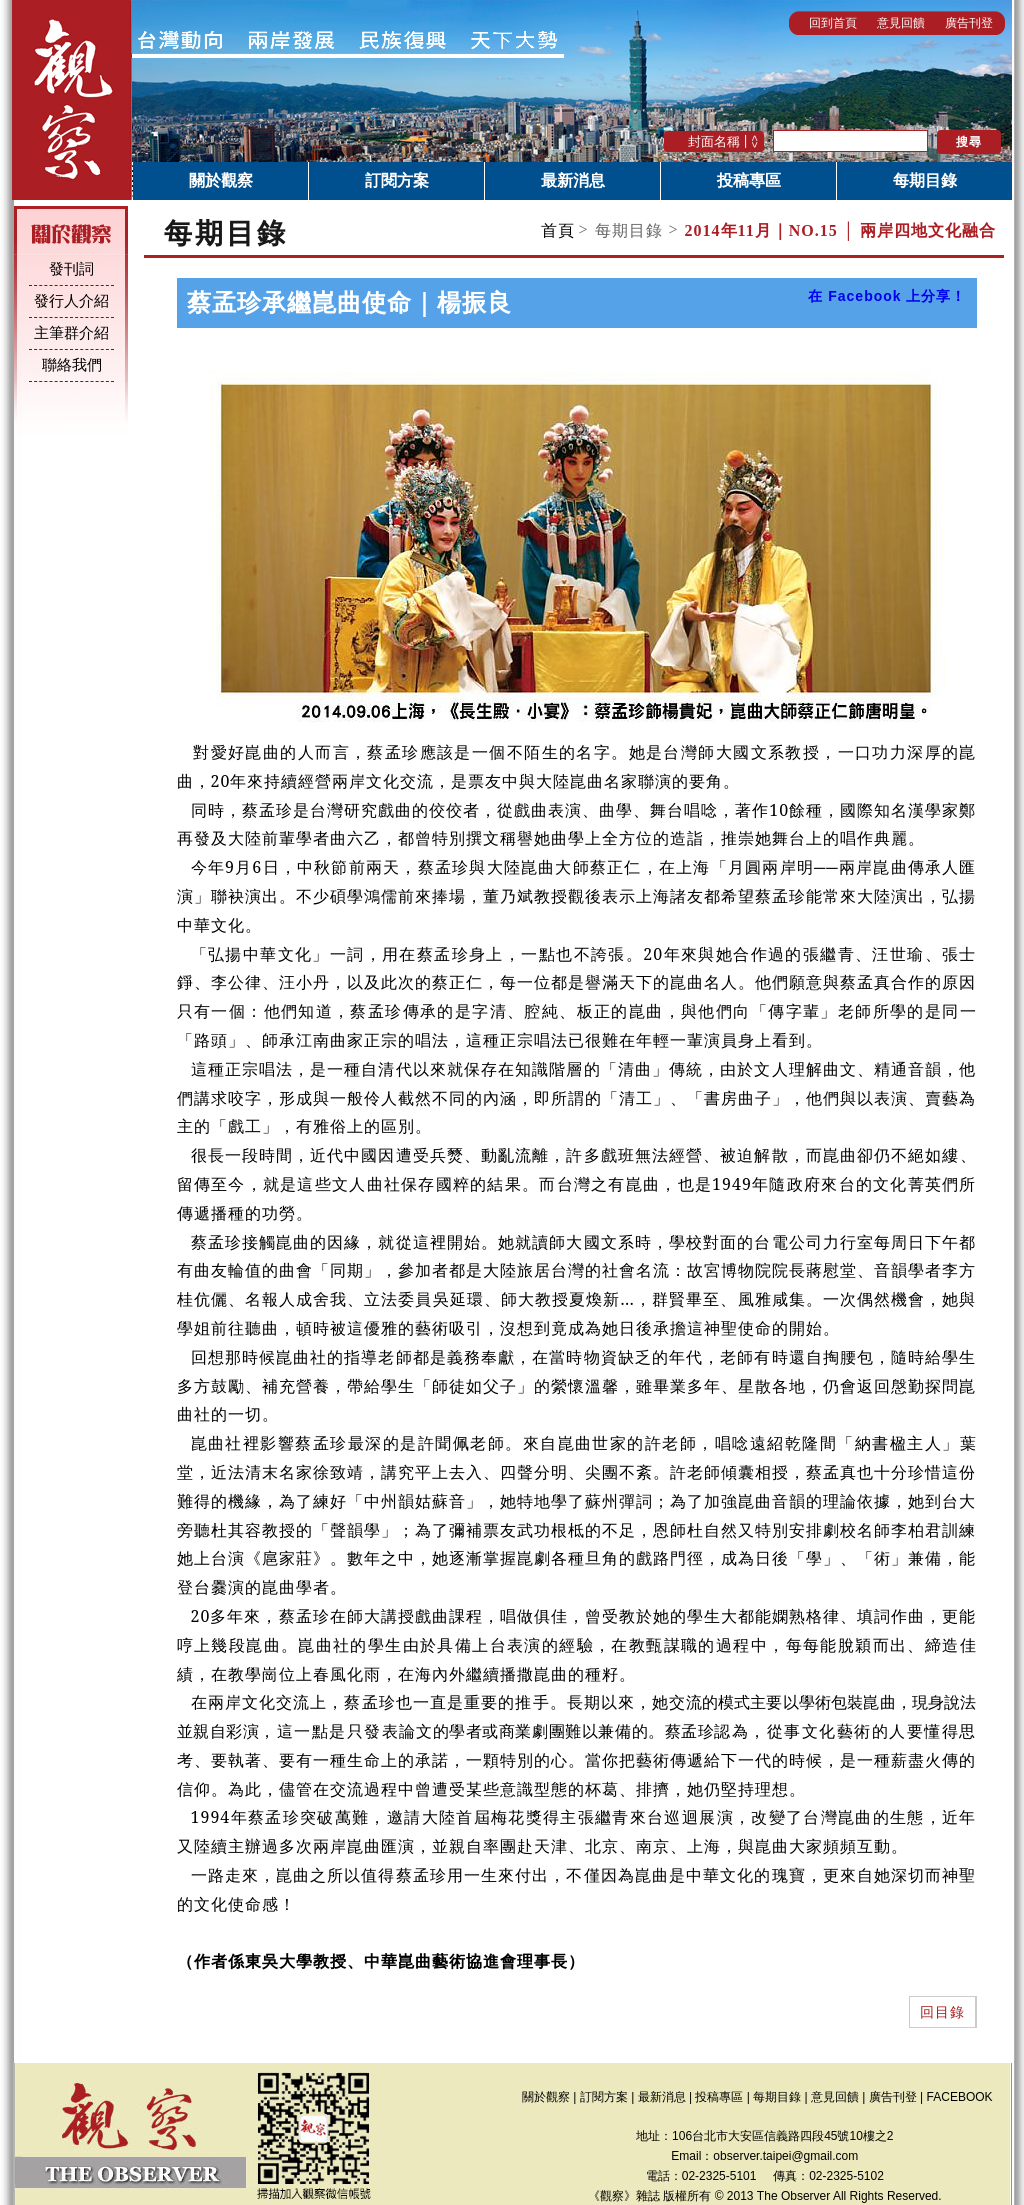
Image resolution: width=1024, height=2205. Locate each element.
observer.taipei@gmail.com (785, 2156)
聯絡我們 (72, 365)
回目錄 (942, 2012)
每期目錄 (925, 180)
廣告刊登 (969, 23)
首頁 (558, 230)
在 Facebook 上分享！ (887, 296)
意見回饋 (901, 23)
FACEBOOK (960, 2097)
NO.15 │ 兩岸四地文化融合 (840, 230)
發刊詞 (71, 269)
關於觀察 (221, 180)
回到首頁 (833, 23)
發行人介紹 (71, 301)
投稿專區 (749, 180)
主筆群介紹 (71, 333)
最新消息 (573, 180)
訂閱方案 (397, 180)
